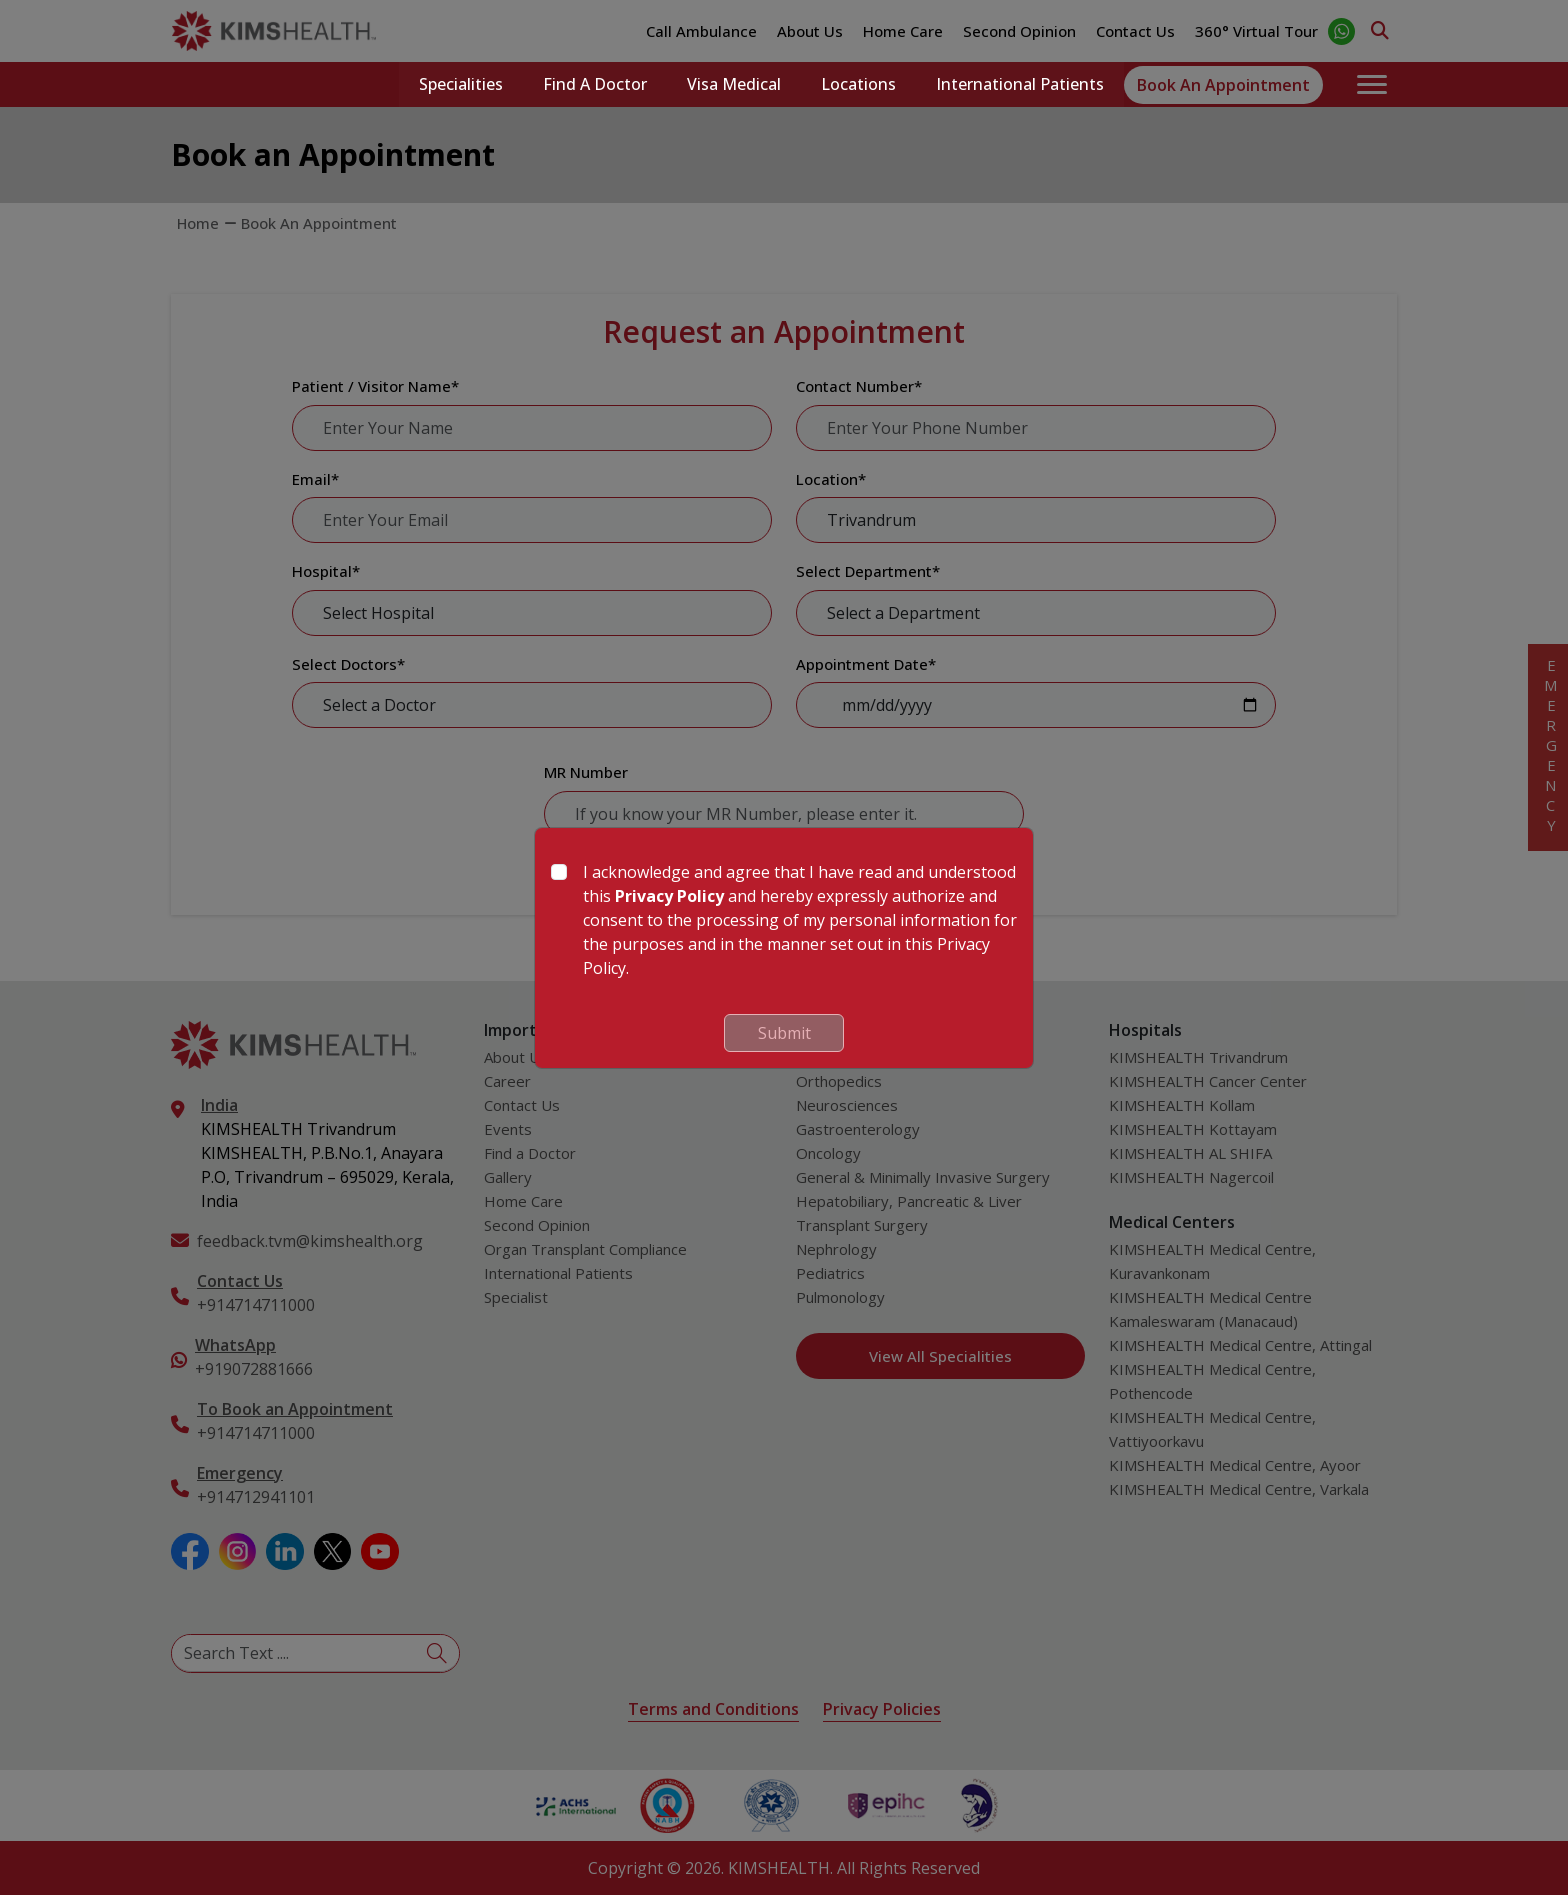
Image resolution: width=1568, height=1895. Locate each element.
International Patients (1020, 85)
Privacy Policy (669, 896)
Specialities (461, 85)
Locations (858, 85)
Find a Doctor (595, 85)
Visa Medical (734, 85)
